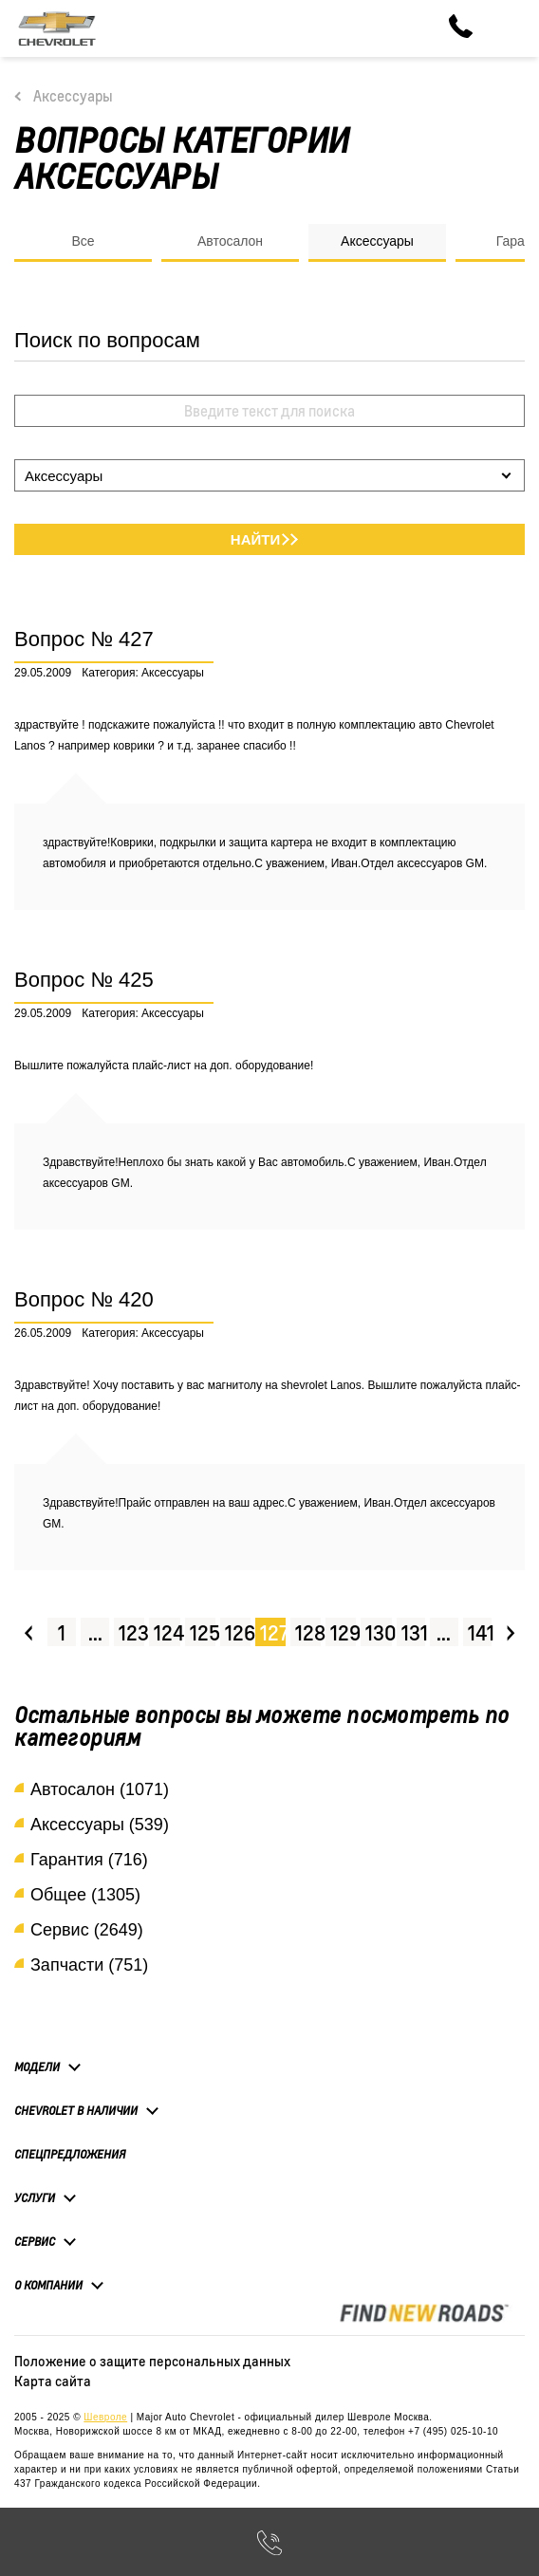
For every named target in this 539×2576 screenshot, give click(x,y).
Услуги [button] (34, 2197)
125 (202, 1632)
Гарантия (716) (89, 1859)
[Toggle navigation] (510, 28)
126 (238, 1632)
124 (166, 1632)
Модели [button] (37, 2066)
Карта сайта (52, 2380)
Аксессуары (73, 95)
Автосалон (230, 241)
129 (343, 1632)
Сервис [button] (34, 2241)
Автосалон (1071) (99, 1789)
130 (378, 1632)
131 (413, 1632)
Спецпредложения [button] (69, 2154)
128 (308, 1632)
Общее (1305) (85, 1894)
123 (131, 1632)
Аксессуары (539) (99, 1824)
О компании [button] (48, 2284)
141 (480, 1632)
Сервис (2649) (86, 1929)
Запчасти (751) (89, 1964)
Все (82, 241)
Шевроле (105, 2417)
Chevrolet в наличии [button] (76, 2110)
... (95, 1632)
